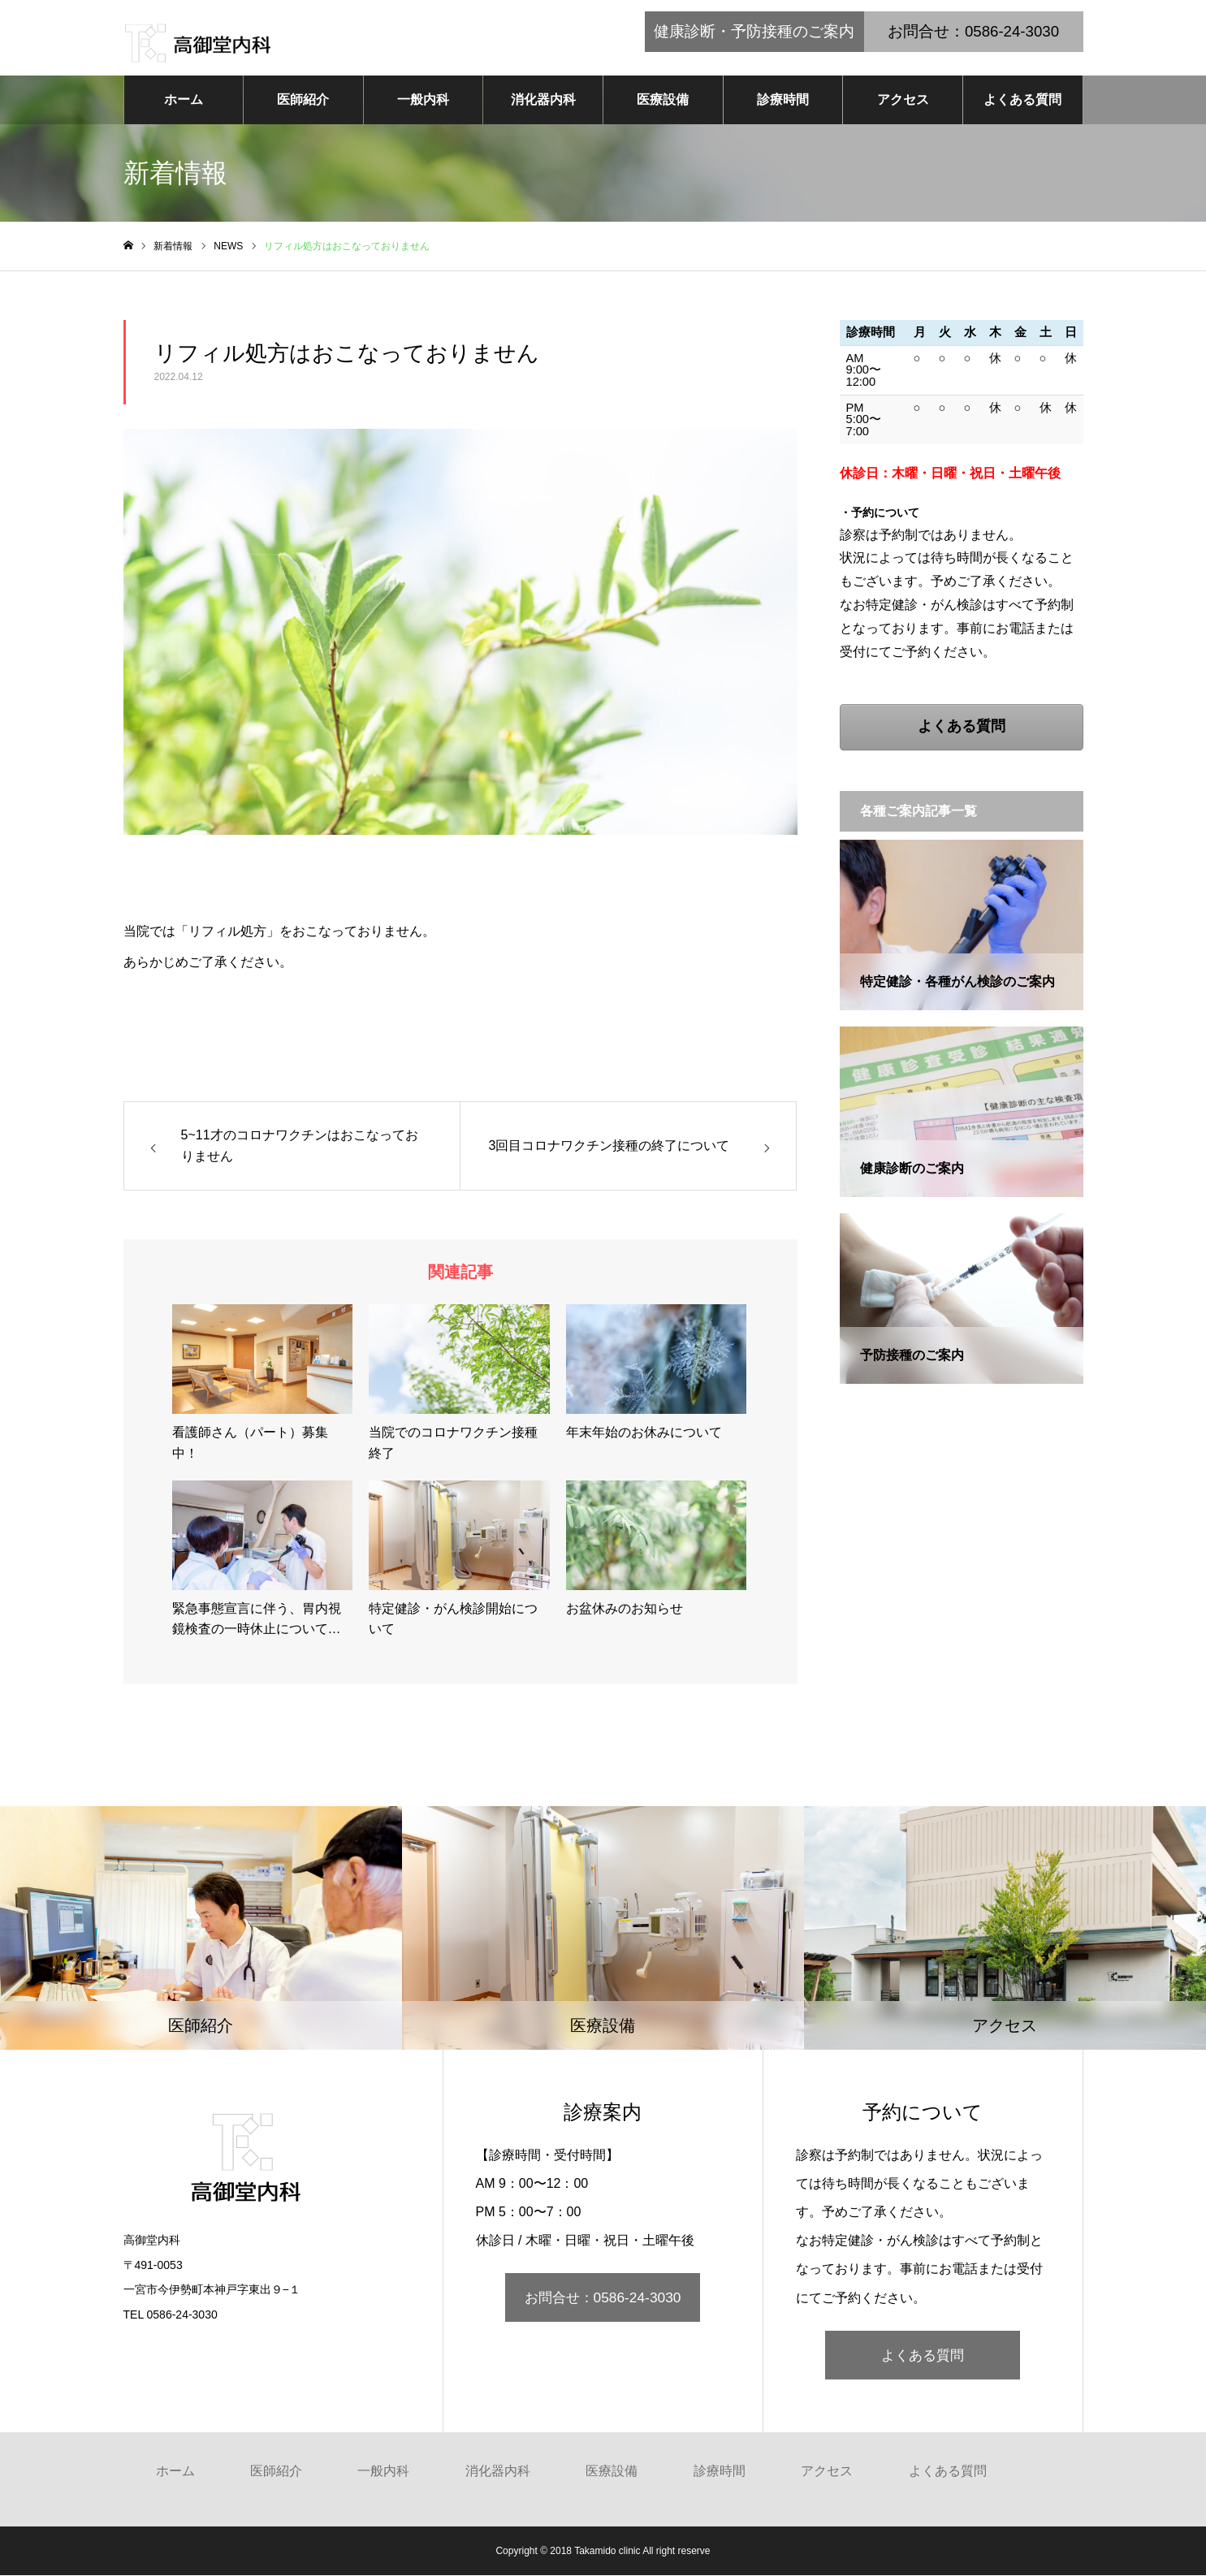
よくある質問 (1022, 100)
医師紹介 (303, 100)
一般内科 (423, 100)
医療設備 (663, 100)
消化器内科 (543, 100)
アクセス (903, 100)
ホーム (183, 100)
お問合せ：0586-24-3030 (603, 2299)
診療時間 (783, 100)
